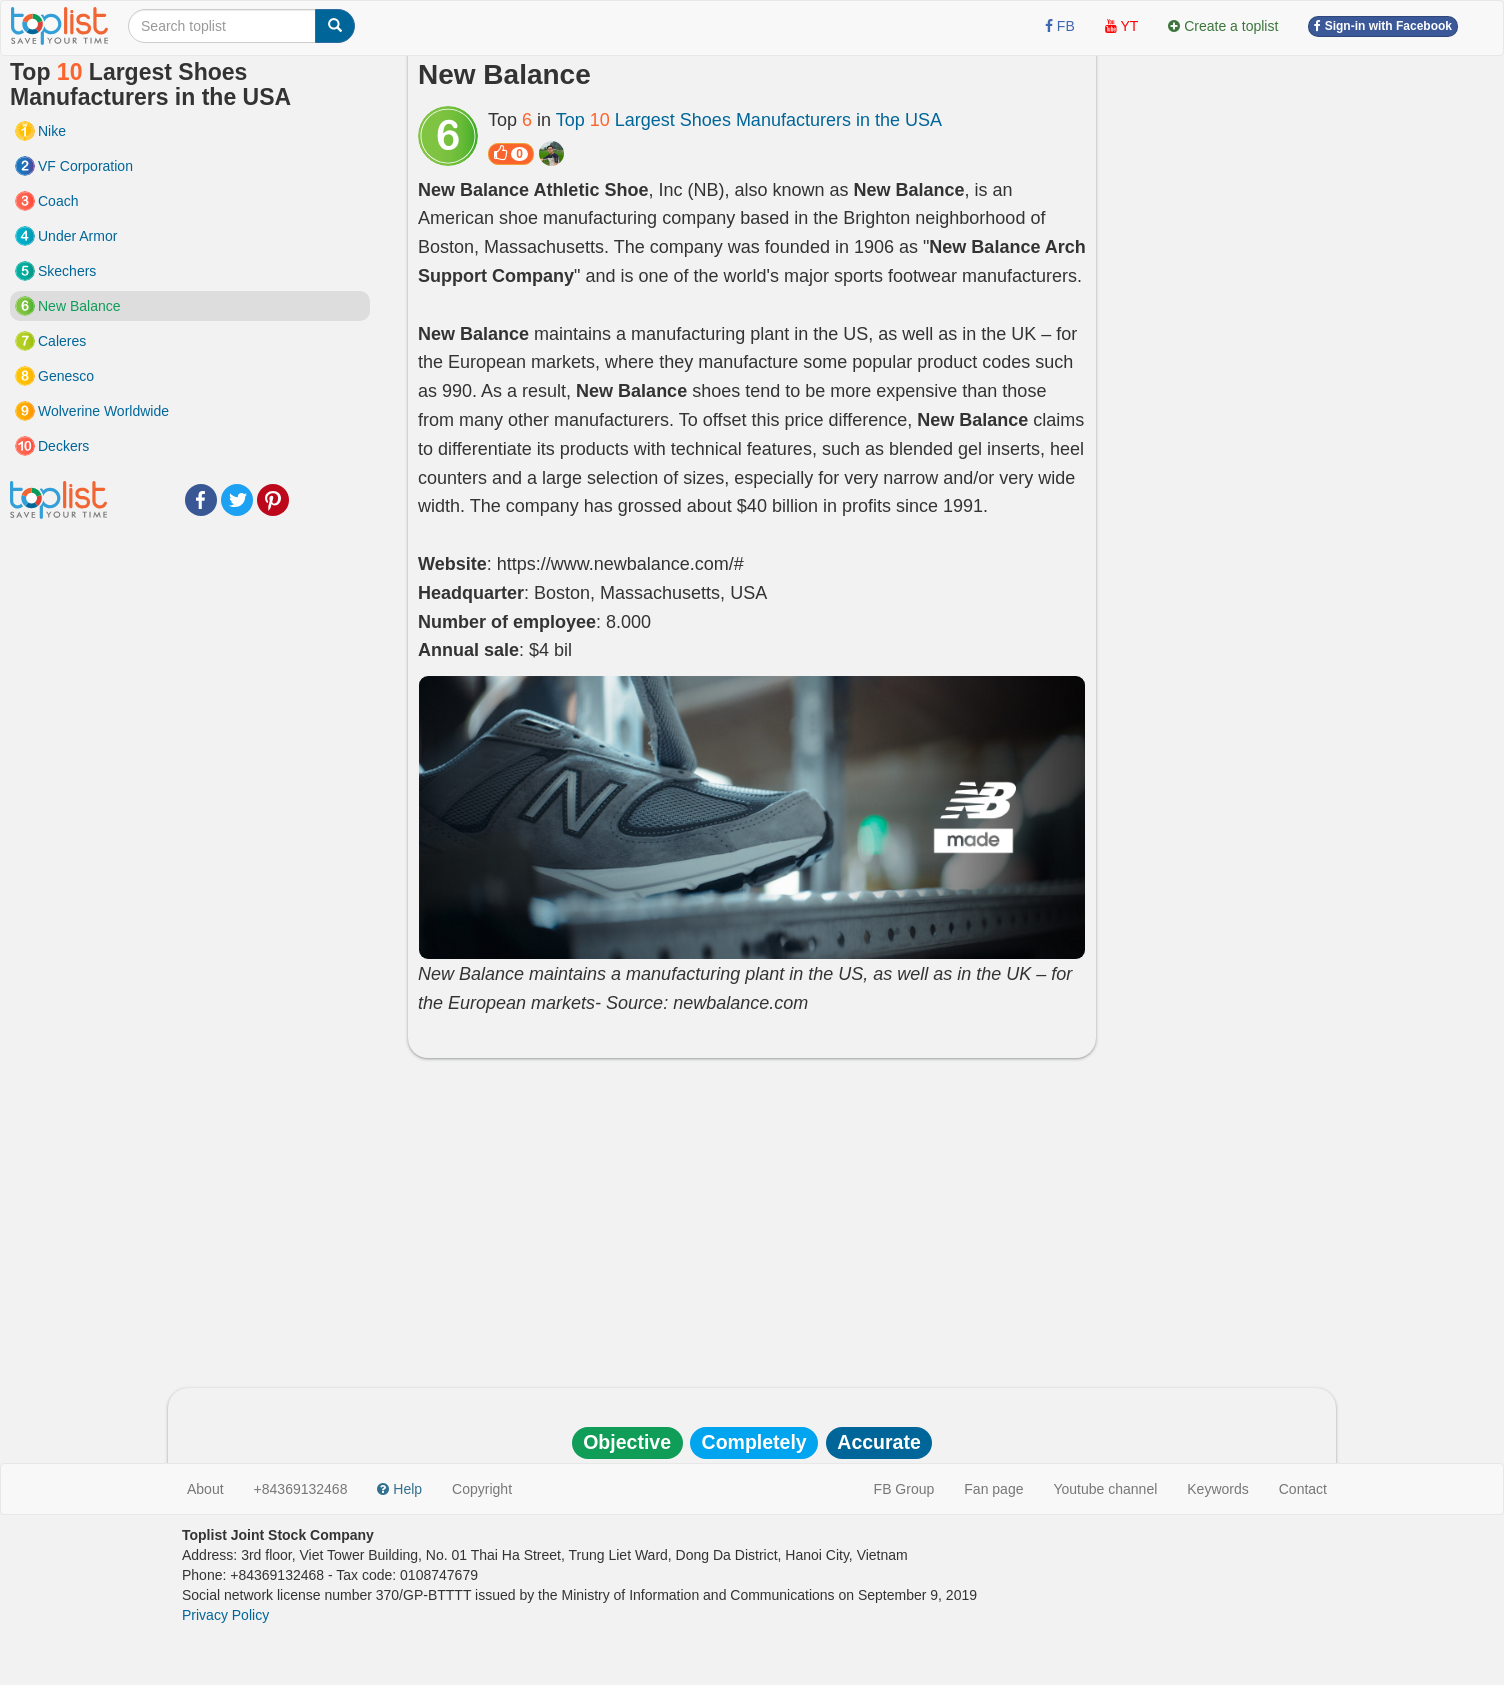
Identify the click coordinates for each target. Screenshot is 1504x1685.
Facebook (201, 500)
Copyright (482, 1489)
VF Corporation (85, 166)
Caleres (62, 341)
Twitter (237, 500)
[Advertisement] (752, 1218)
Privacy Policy (225, 1615)
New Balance (79, 306)
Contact (1303, 1489)
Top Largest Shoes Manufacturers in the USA (749, 120)
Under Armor (77, 236)
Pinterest (273, 500)
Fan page (993, 1489)
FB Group (904, 1489)
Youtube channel (1105, 1489)
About (205, 1489)
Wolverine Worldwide (103, 411)
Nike (52, 131)
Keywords (1217, 1489)
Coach (58, 201)
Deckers (63, 446)
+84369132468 (301, 1489)
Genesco (66, 376)
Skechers (67, 271)
